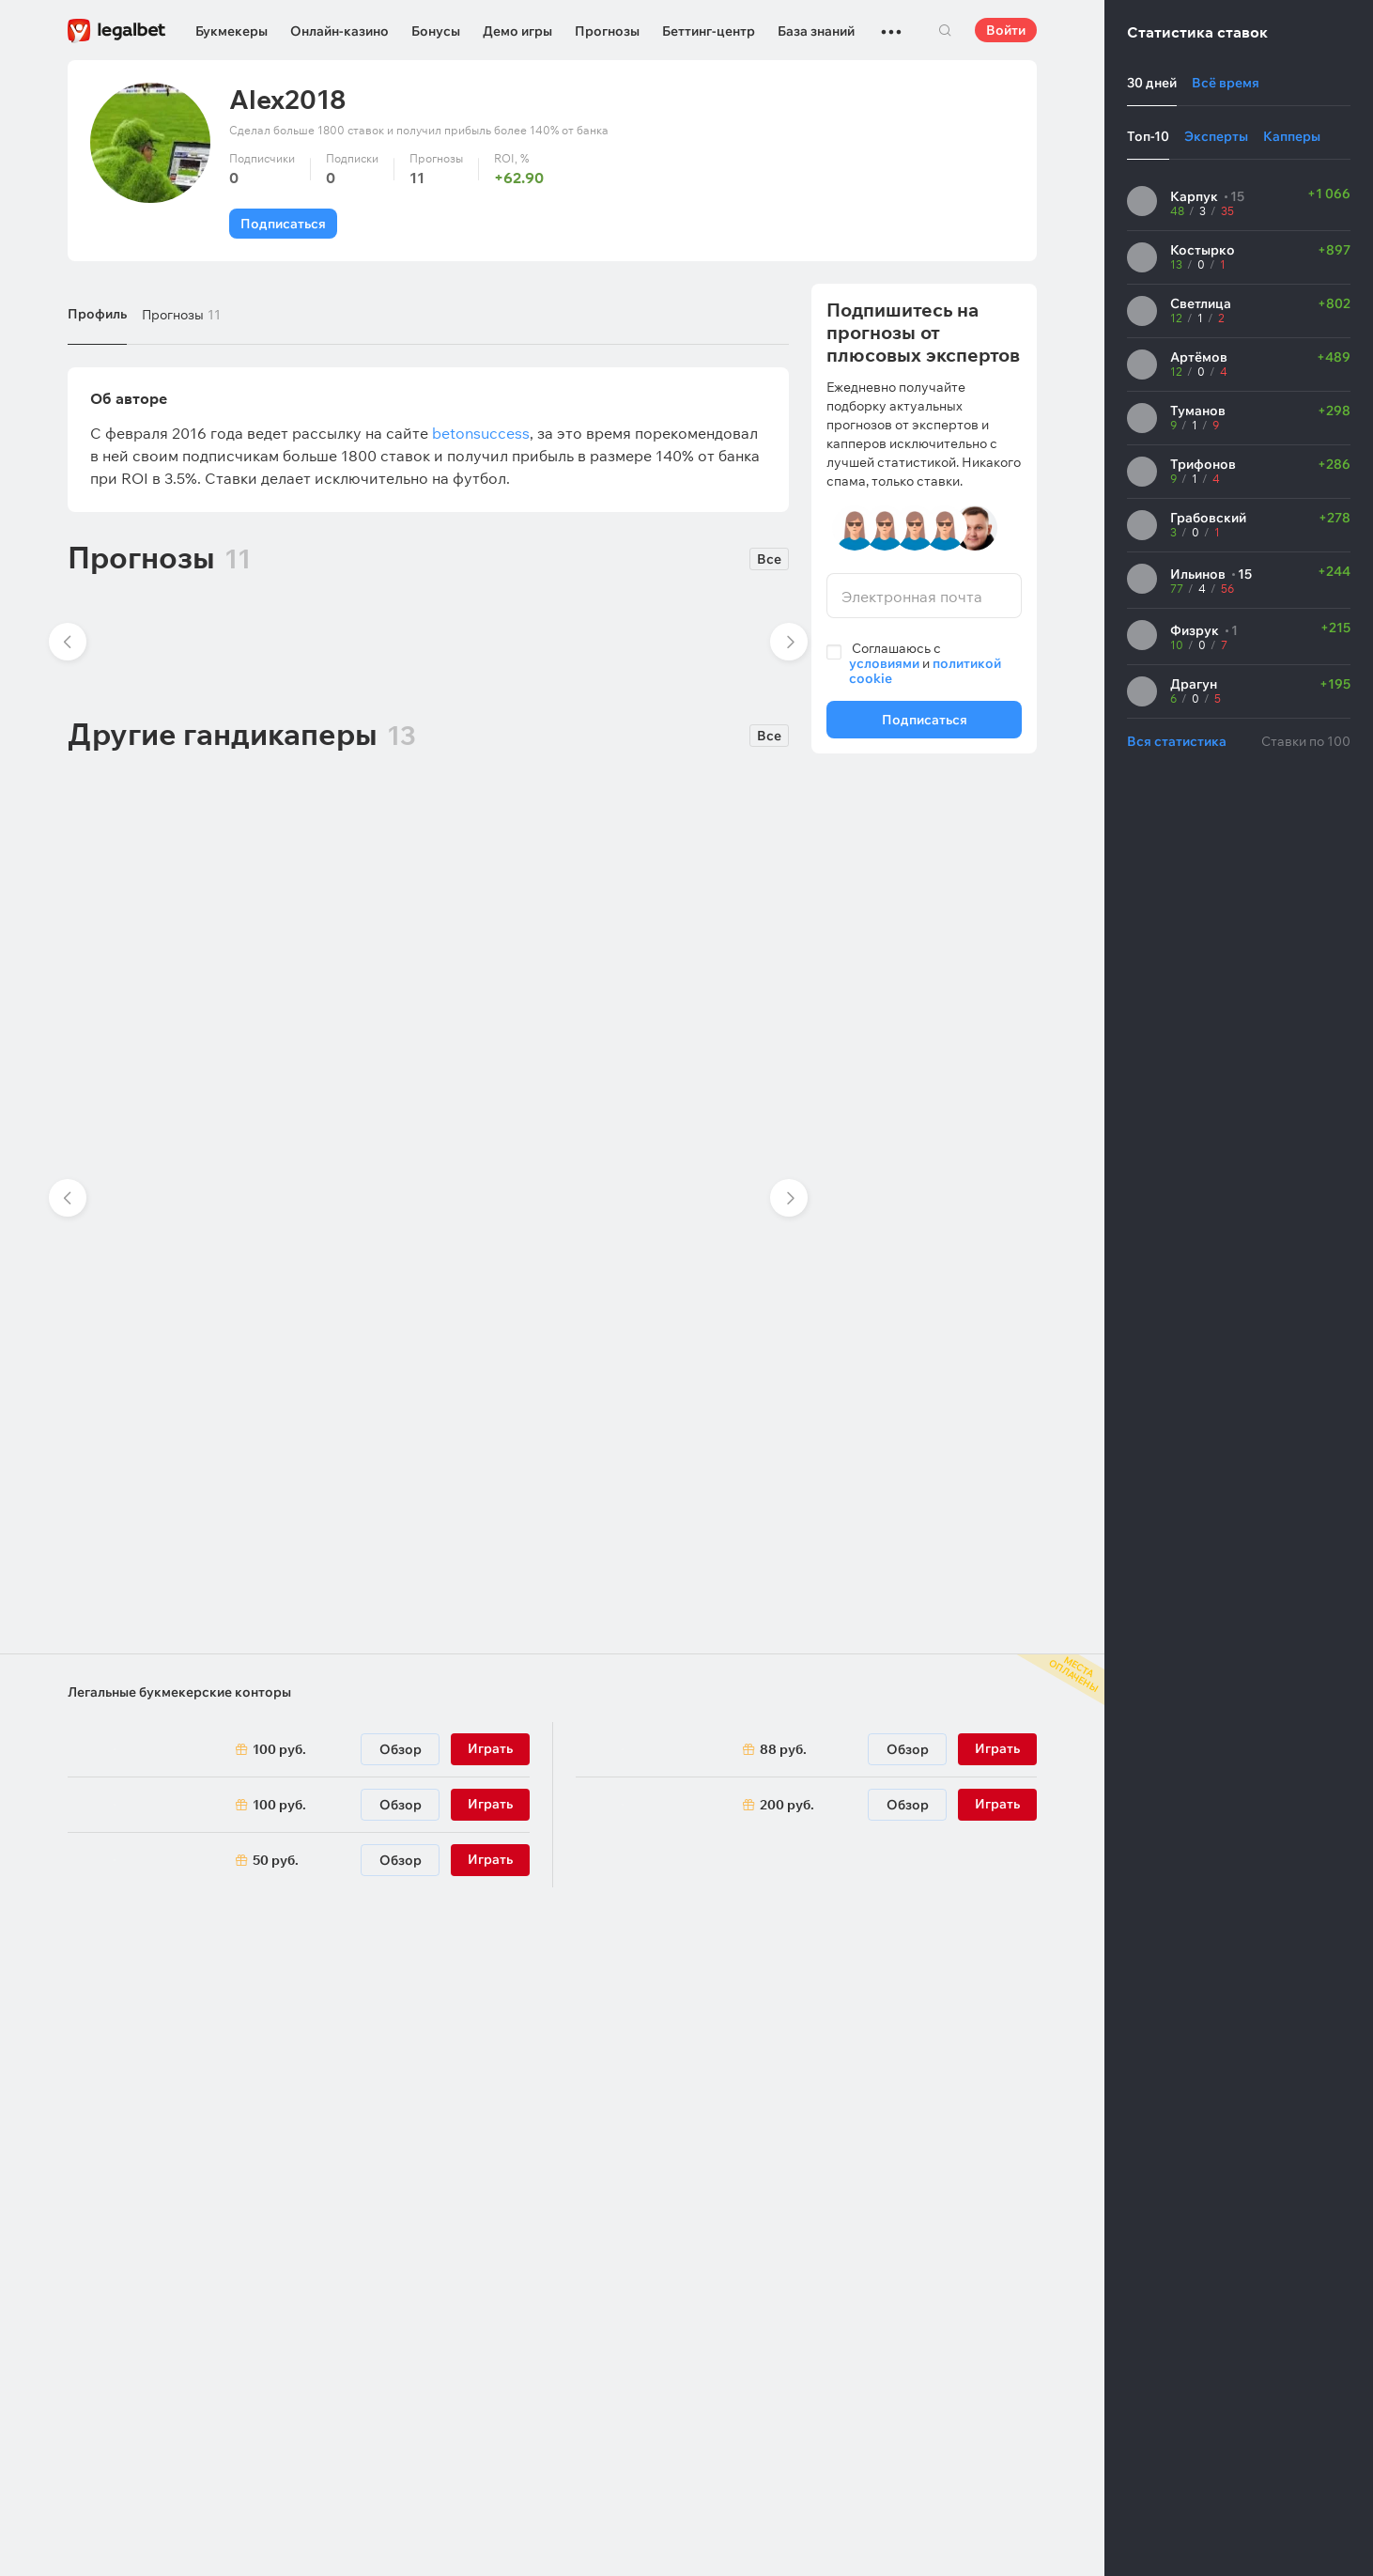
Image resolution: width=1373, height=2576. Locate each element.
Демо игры (517, 31)
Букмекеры (231, 31)
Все (769, 559)
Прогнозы (607, 31)
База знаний (816, 31)
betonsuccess (481, 433)
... (891, 23)
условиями (884, 663)
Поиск (944, 30)
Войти (1006, 30)
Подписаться (283, 223)
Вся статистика (1176, 741)
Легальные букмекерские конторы (179, 1692)
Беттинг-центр (708, 31)
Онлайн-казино (339, 31)
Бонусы (435, 31)
